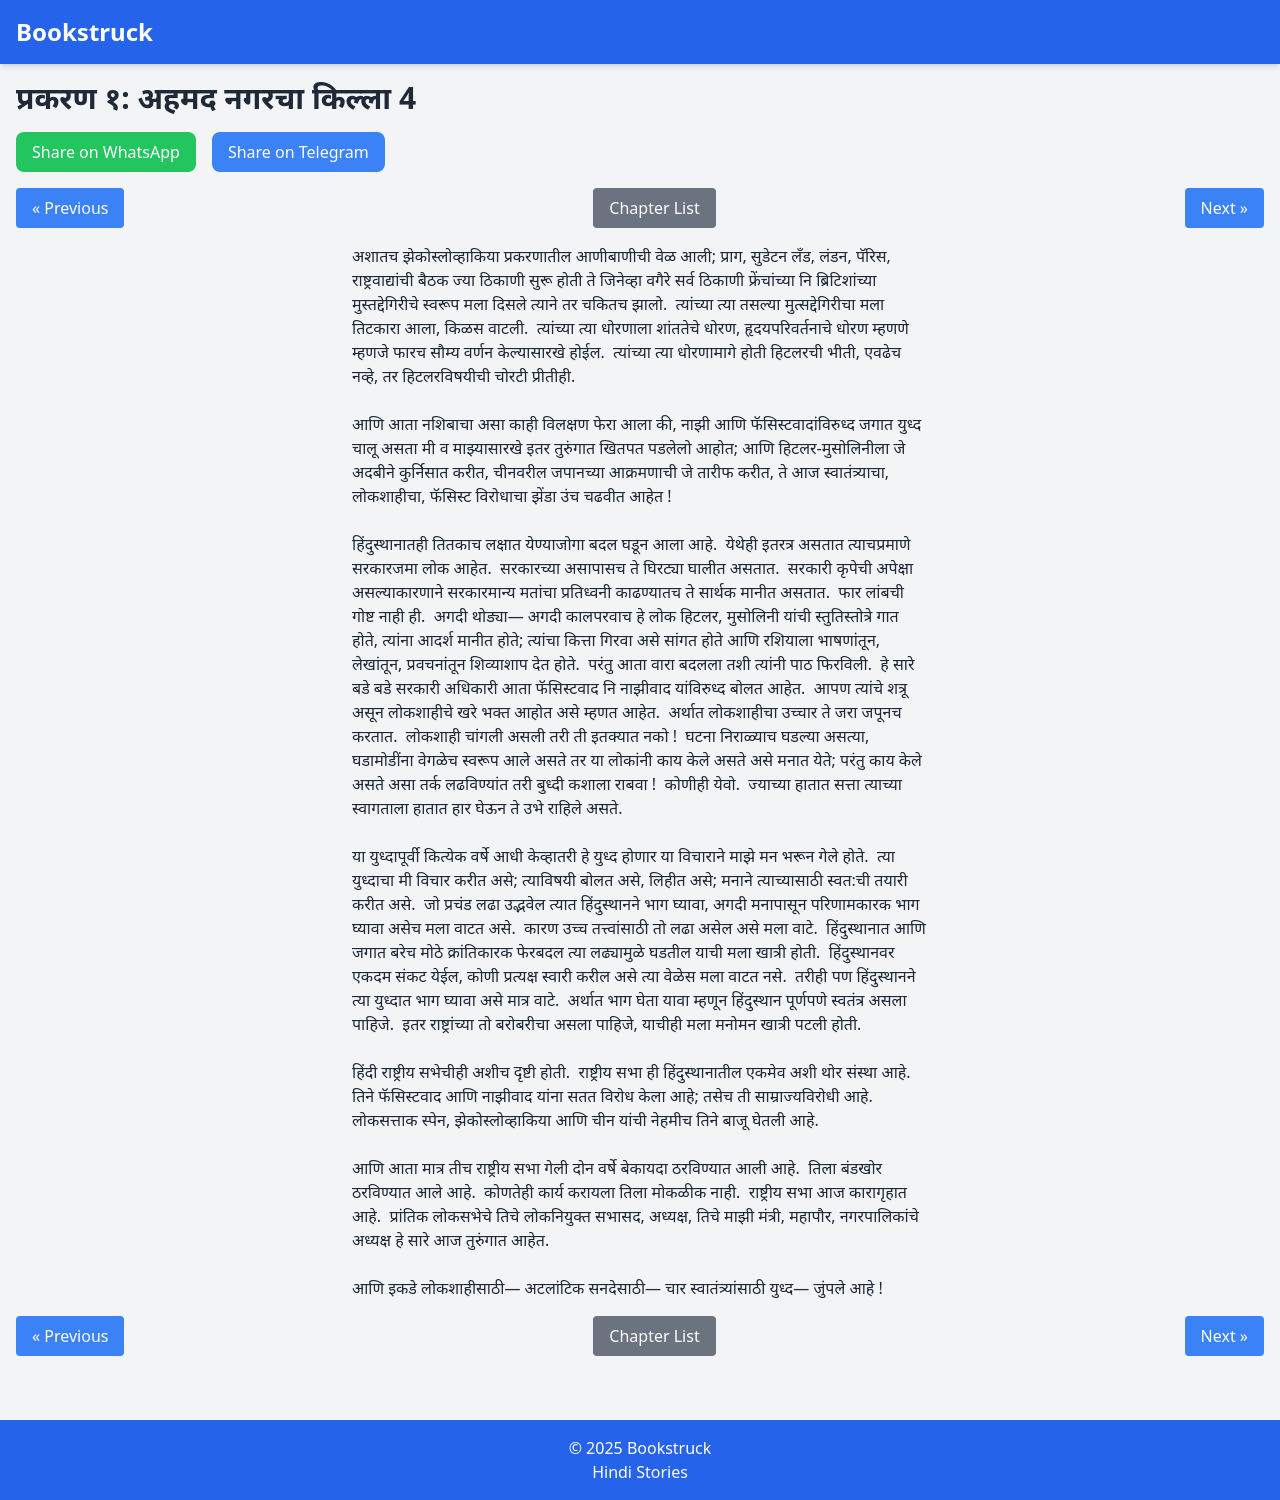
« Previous (70, 208)
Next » (1224, 208)
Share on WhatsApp (106, 152)
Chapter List (654, 208)
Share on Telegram (298, 152)
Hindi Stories (640, 1472)
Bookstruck (84, 32)
